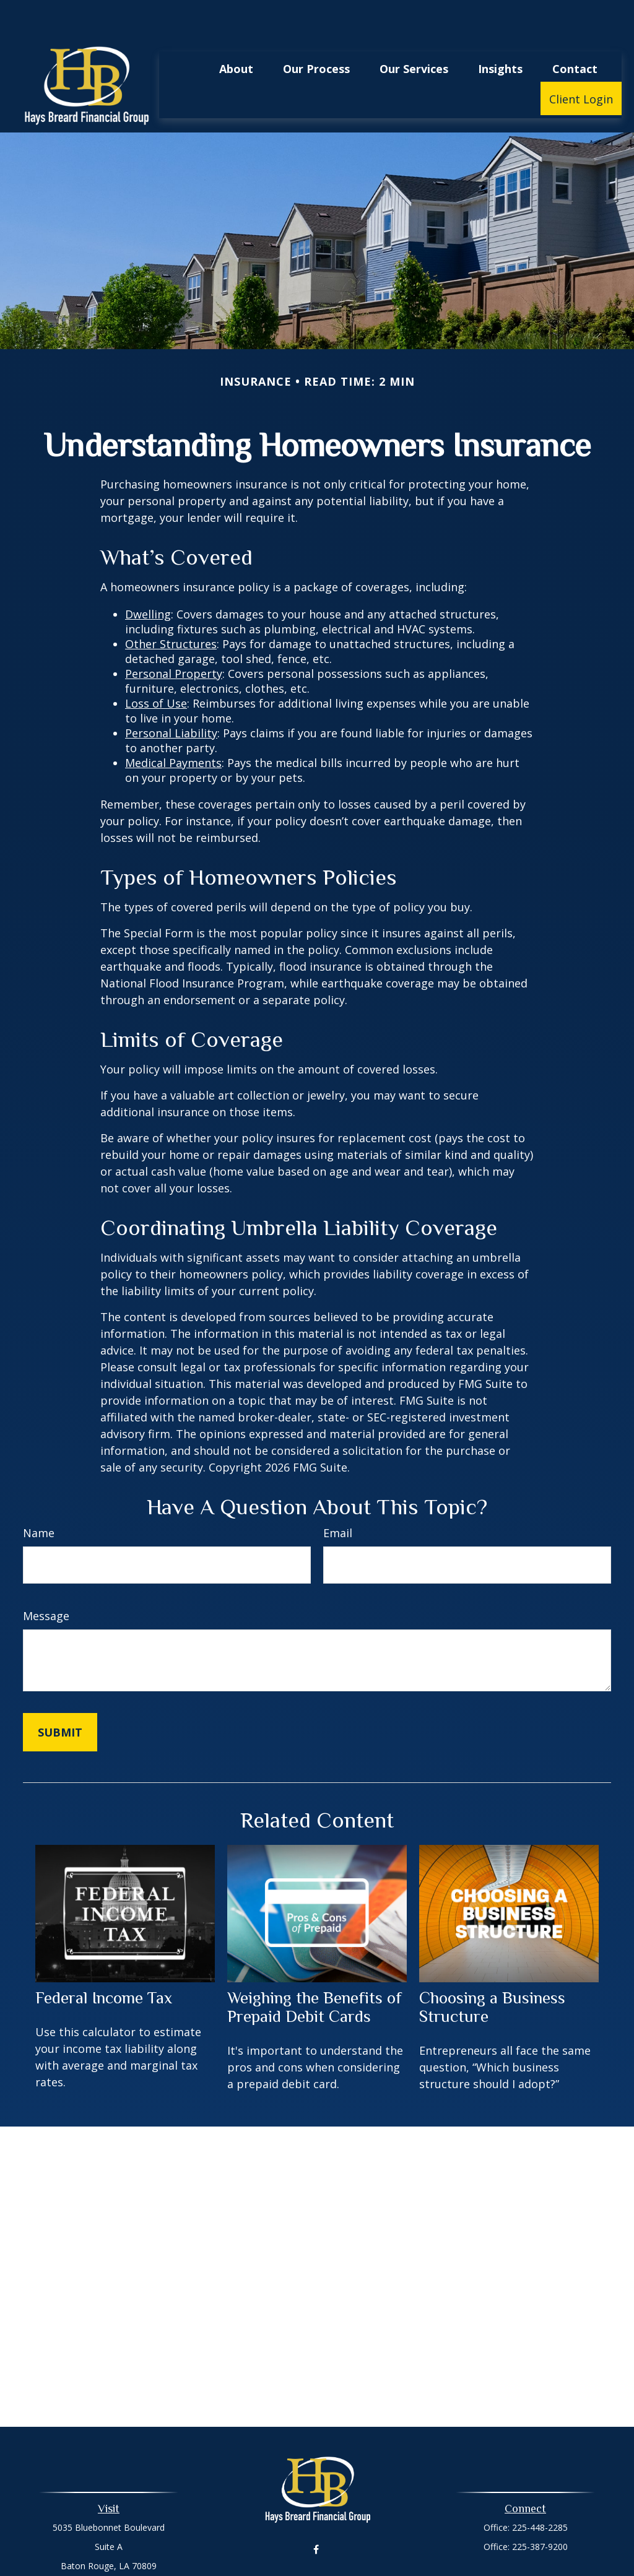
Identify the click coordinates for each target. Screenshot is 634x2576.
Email (337, 1495)
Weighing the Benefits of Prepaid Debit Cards (314, 1969)
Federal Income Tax (103, 1960)
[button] (236, 31)
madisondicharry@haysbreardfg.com (317, 2567)
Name (38, 1495)
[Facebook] (316, 2512)
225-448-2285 (540, 2490)
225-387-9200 (540, 2509)
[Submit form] (60, 1695)
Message (46, 1578)
